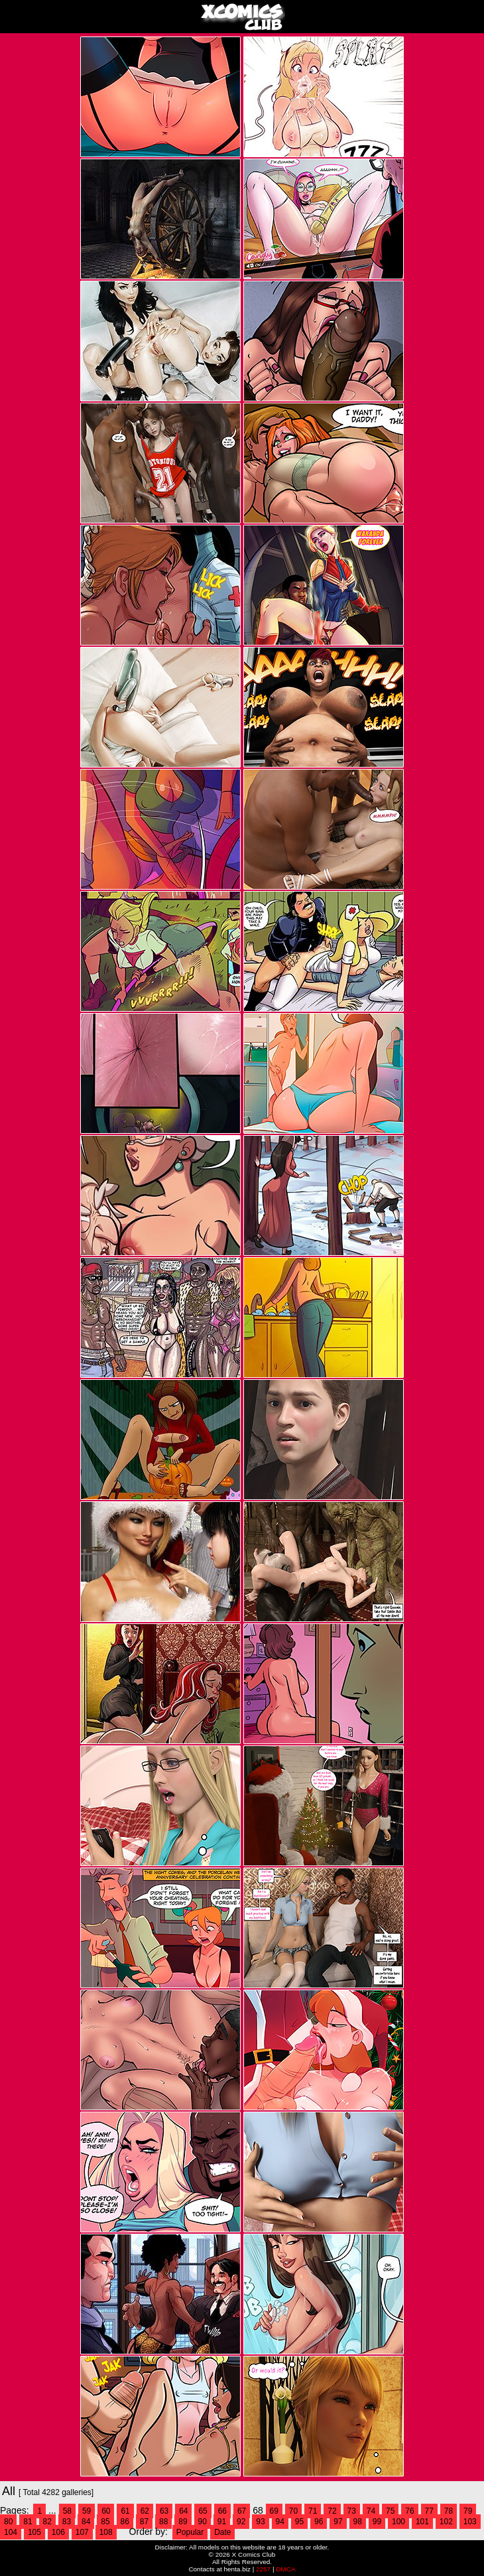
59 (86, 2511)
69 (274, 2511)
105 (34, 2532)
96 (318, 2521)
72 (332, 2511)
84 (86, 2521)
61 (125, 2511)
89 (182, 2521)
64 (183, 2511)
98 (357, 2521)
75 (390, 2511)
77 (429, 2511)
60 (105, 2511)
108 (106, 2532)
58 (67, 2511)
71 (312, 2511)
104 (10, 2532)
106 (58, 2532)
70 (293, 2511)
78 (448, 2511)
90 (202, 2521)
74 (371, 2511)
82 (47, 2521)
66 (222, 2511)
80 (8, 2521)
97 (337, 2521)
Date (222, 2532)
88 (163, 2521)
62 (145, 2511)
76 (409, 2511)
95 (299, 2521)
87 (144, 2521)
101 (422, 2521)
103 (470, 2521)
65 (202, 2511)
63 (164, 2511)
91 (221, 2521)
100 (398, 2521)
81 (27, 2521)
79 (467, 2511)
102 (446, 2521)
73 (351, 2511)
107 (82, 2532)
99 (377, 2521)
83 (66, 2521)
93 (260, 2521)
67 (241, 2511)
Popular (190, 2532)
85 (105, 2521)
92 (241, 2521)
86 (125, 2521)
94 (280, 2521)
